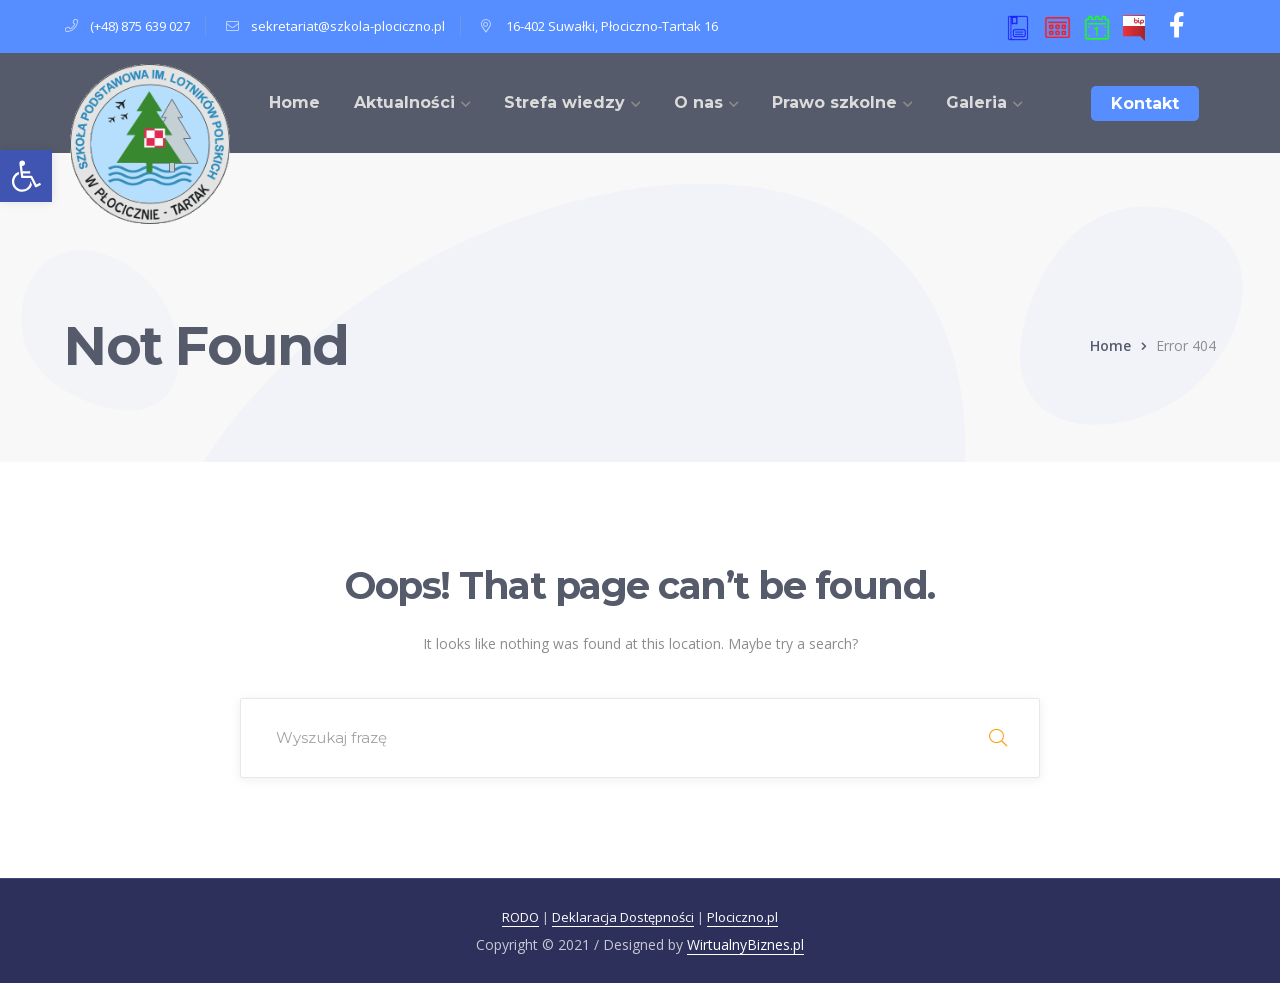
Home (1110, 345)
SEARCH (998, 738)
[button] (26, 176)
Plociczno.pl (742, 917)
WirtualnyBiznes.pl (745, 944)
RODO (520, 917)
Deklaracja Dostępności (623, 917)
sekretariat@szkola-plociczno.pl (348, 26)
